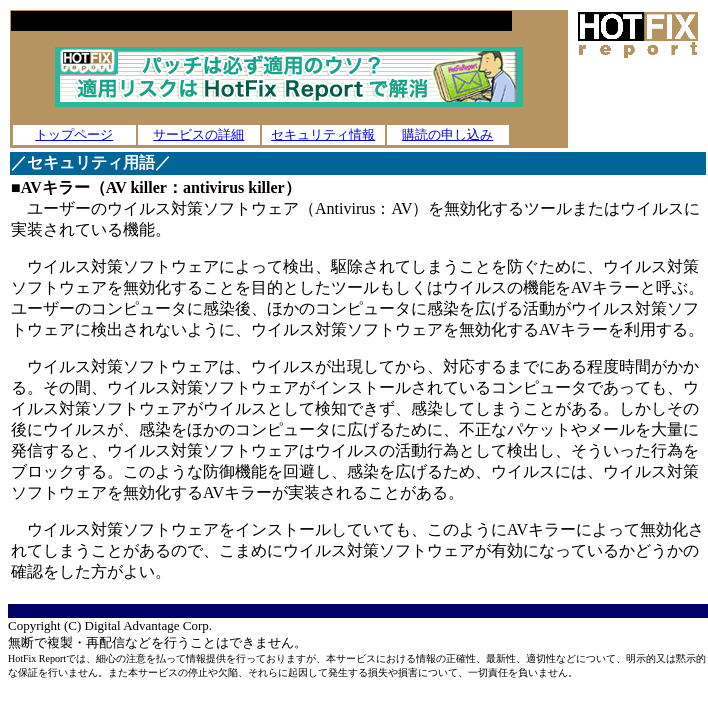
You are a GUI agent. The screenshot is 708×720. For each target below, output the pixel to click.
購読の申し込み (447, 134)
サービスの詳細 (198, 134)
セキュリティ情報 (323, 134)
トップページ (74, 134)
